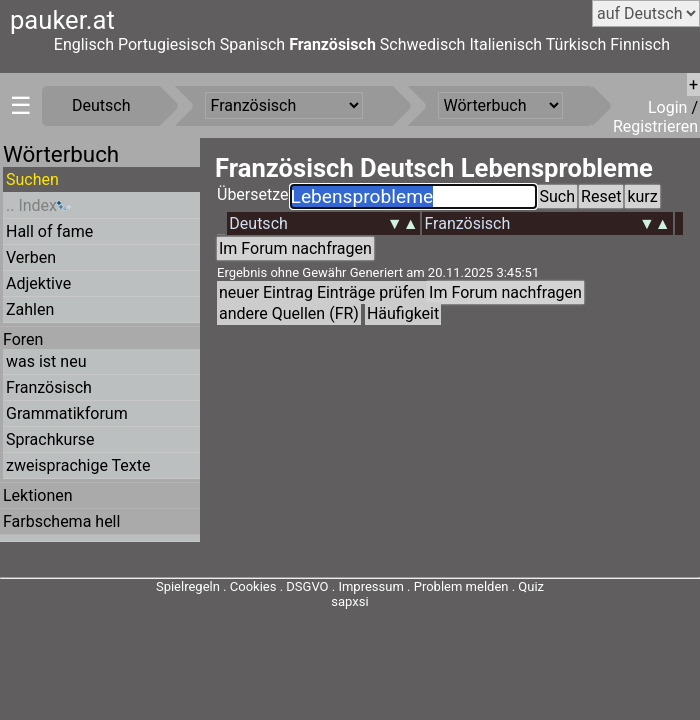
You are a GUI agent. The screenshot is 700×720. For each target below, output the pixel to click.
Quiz (531, 586)
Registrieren (655, 126)
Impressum (370, 586)
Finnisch (640, 44)
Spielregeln (188, 586)
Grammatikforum (67, 413)
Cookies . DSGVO (279, 586)
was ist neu (46, 361)
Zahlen (30, 309)
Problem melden (463, 586)
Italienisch (505, 44)
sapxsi (349, 601)
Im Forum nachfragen (295, 248)
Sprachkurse (50, 439)
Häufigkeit (403, 313)
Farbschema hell (61, 521)
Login (669, 107)
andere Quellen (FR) (289, 313)
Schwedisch (423, 44)
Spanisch (252, 44)
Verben (31, 257)
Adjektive (38, 283)
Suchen (32, 179)
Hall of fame (49, 231)
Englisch (84, 44)
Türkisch (576, 44)
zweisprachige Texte (78, 465)
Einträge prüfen (371, 292)
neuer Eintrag (266, 292)
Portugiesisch (167, 44)
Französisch (332, 44)
